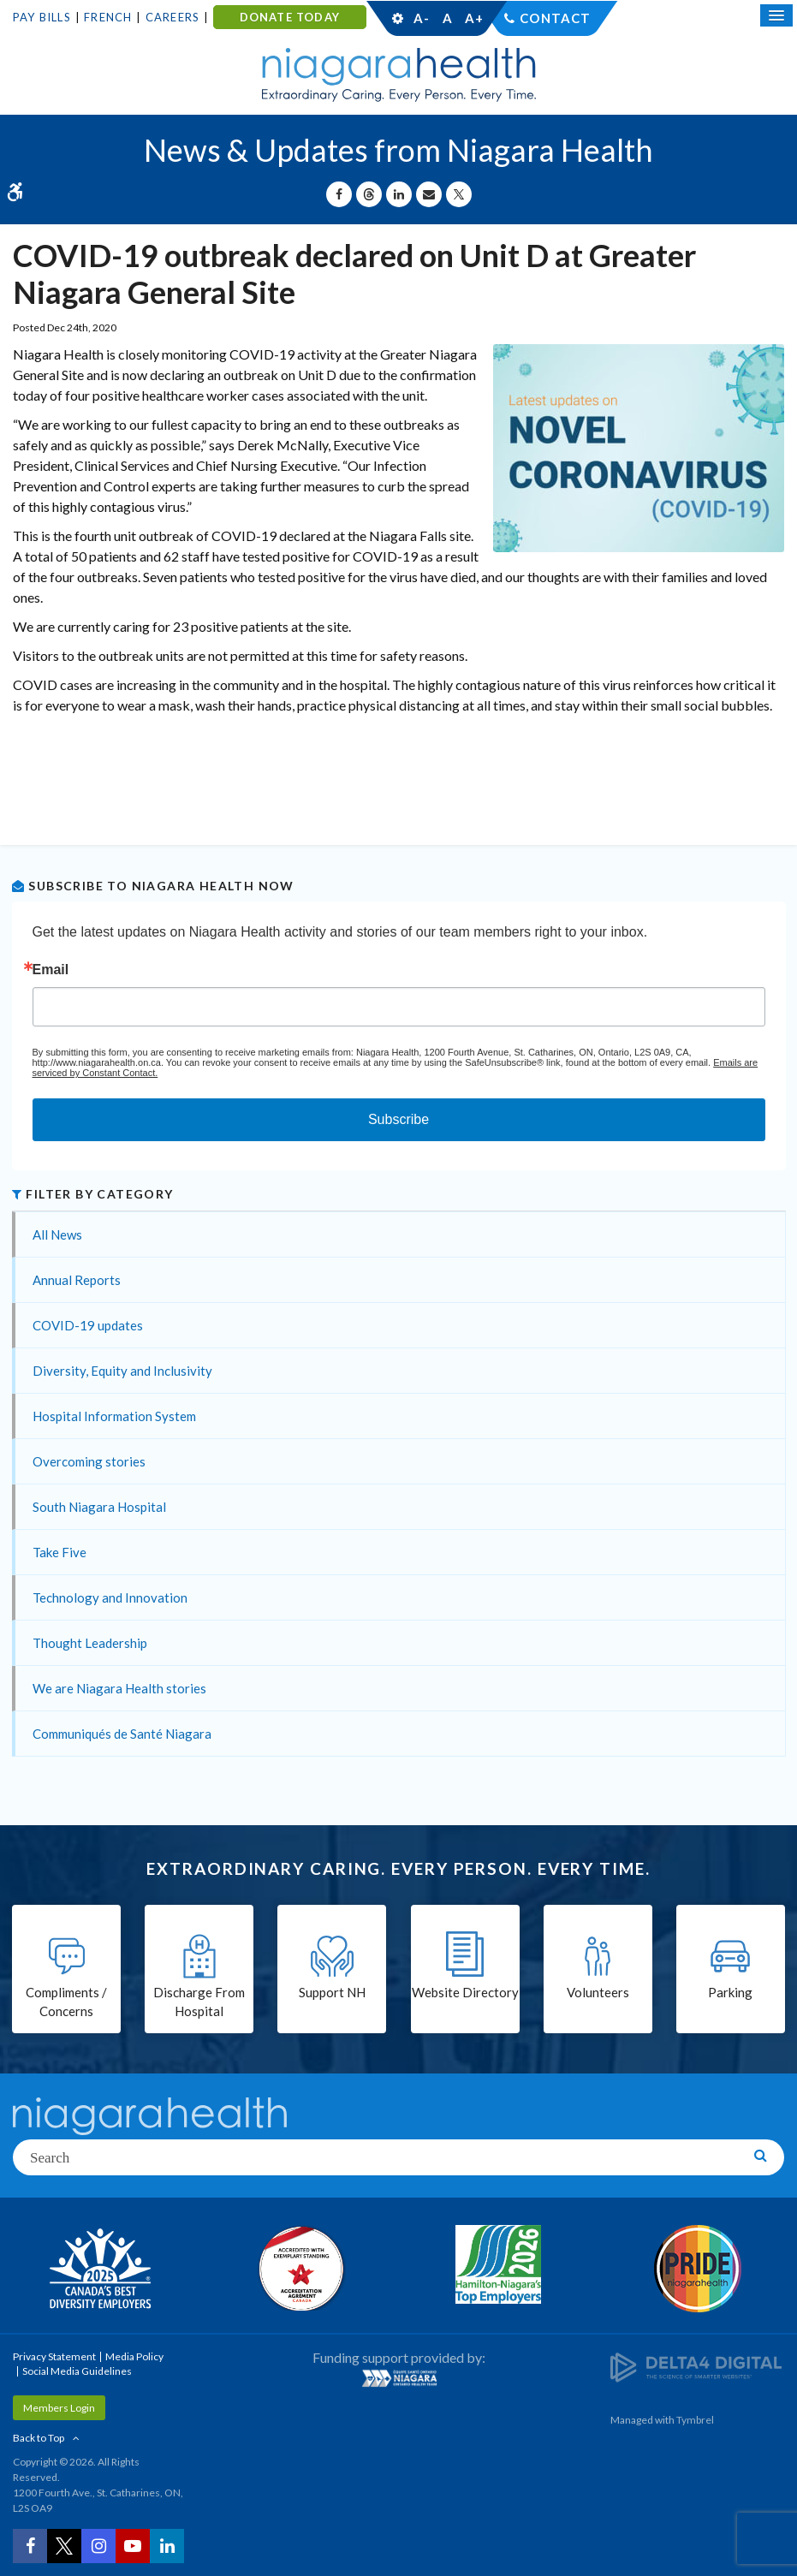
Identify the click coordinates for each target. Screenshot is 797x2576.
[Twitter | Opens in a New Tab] (64, 2546)
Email (51, 970)
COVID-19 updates (88, 1325)
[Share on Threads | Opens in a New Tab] (369, 194)
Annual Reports (77, 1280)
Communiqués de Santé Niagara (122, 1733)
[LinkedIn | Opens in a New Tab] (167, 2546)
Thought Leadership (90, 1643)
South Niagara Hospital (99, 1506)
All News (57, 1234)
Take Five (59, 1552)
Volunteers (598, 1992)
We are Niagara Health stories (119, 1688)
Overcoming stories (89, 1461)
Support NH (332, 1992)
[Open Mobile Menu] (776, 15)
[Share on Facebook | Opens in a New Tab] (339, 194)
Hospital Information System (114, 1416)
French (108, 17)
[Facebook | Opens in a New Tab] (30, 2546)
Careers (172, 17)
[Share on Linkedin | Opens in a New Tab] (399, 194)
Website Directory (465, 1992)
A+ (473, 18)
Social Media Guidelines (77, 2371)
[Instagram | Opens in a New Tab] (98, 2546)
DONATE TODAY (290, 17)
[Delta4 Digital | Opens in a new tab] (696, 2366)
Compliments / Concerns (66, 2002)
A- (421, 18)
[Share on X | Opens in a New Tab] (459, 194)
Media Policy (134, 2356)
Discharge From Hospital (199, 2002)
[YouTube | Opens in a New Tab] (133, 2546)
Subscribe (398, 1119)
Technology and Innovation (110, 1597)
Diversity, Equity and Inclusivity (122, 1370)
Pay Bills (42, 17)
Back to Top (38, 2437)
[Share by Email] (429, 194)
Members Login (59, 2407)
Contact (555, 18)
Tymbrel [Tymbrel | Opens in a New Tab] (695, 2419)
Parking (730, 1992)
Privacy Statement (54, 2356)
